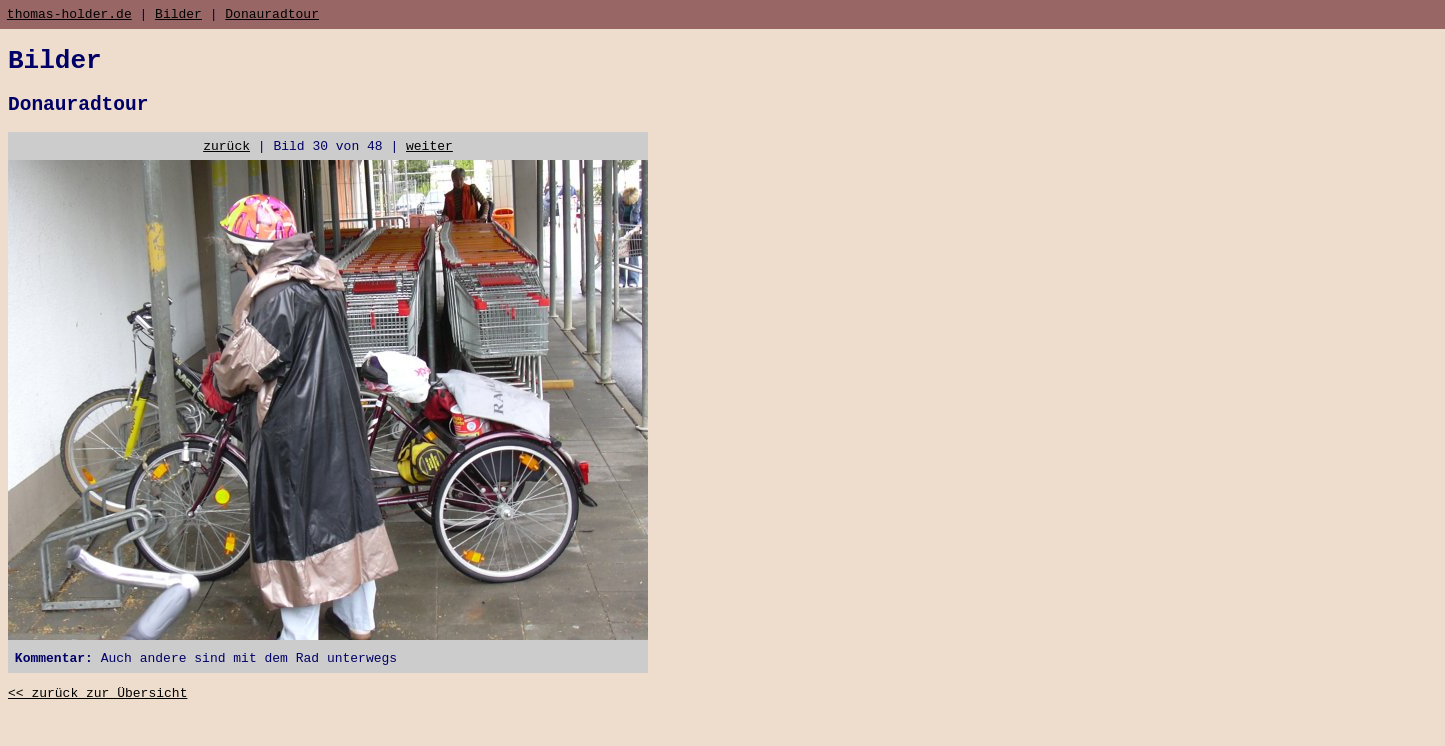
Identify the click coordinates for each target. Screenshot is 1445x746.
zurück (226, 162)
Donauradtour (272, 16)
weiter (429, 162)
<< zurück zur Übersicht (97, 716)
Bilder (178, 16)
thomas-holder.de (69, 16)
